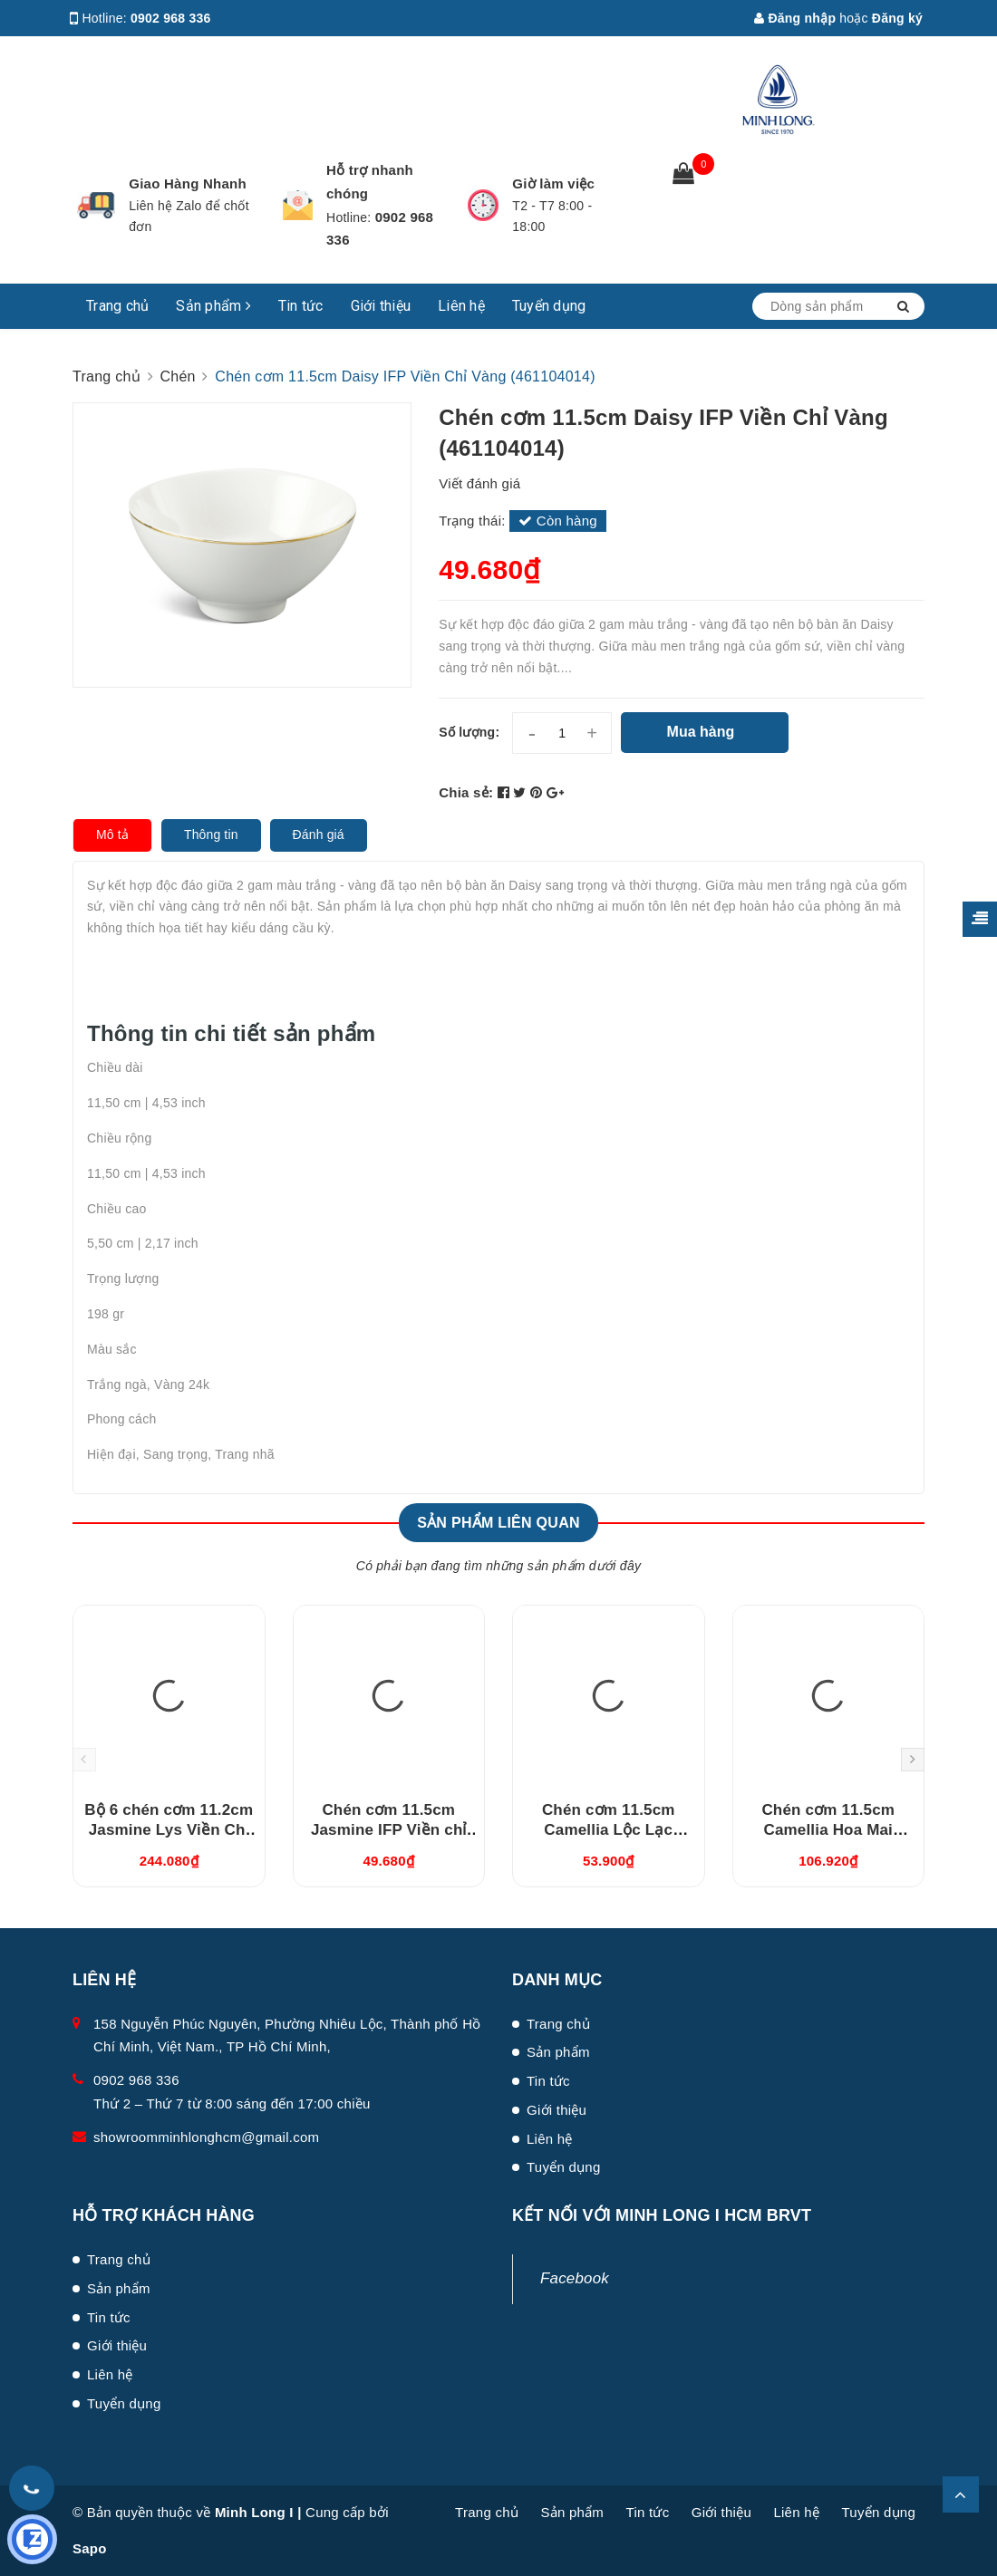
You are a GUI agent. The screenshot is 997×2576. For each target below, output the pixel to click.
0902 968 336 (171, 18)
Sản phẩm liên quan (498, 1522)
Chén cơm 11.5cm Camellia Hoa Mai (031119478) (828, 1829)
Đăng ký (897, 18)
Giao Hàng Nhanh (188, 183)
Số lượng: (469, 732)
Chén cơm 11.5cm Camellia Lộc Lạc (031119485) (608, 1829)
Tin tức (301, 305)
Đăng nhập (795, 18)
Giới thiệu (381, 305)
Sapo (90, 2548)
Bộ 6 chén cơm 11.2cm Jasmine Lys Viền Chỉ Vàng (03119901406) (168, 1829)
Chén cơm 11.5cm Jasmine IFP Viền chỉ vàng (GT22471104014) (388, 1829)
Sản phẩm (213, 305)
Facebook (574, 2278)
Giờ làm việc (553, 183)
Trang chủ (117, 305)
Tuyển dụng (549, 305)
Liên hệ (461, 305)
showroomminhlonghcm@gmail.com (206, 2137)
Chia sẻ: (466, 792)
